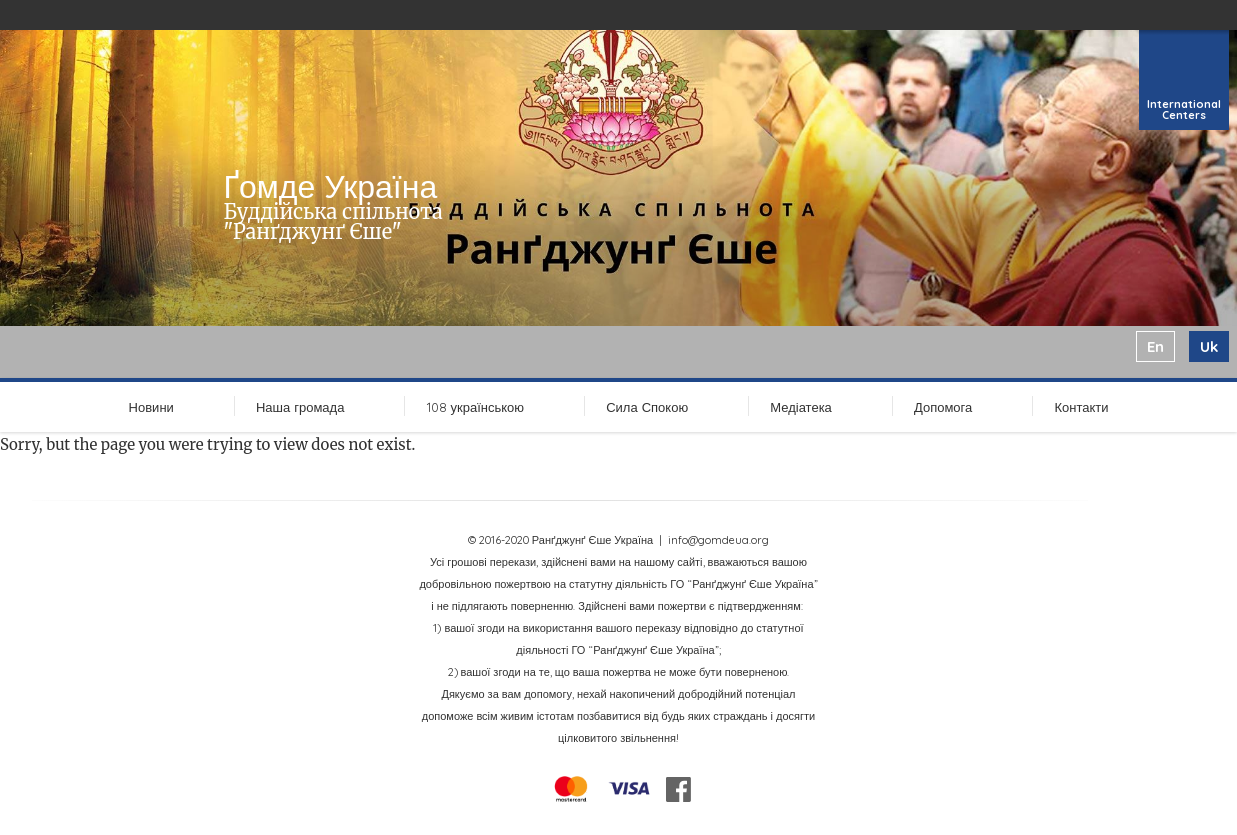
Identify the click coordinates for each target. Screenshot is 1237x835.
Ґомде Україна (330, 186)
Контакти (1081, 407)
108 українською (476, 407)
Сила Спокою (647, 407)
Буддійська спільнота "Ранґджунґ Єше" (332, 221)
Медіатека (801, 407)
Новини (151, 407)
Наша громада (300, 407)
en (1155, 346)
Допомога (943, 407)
